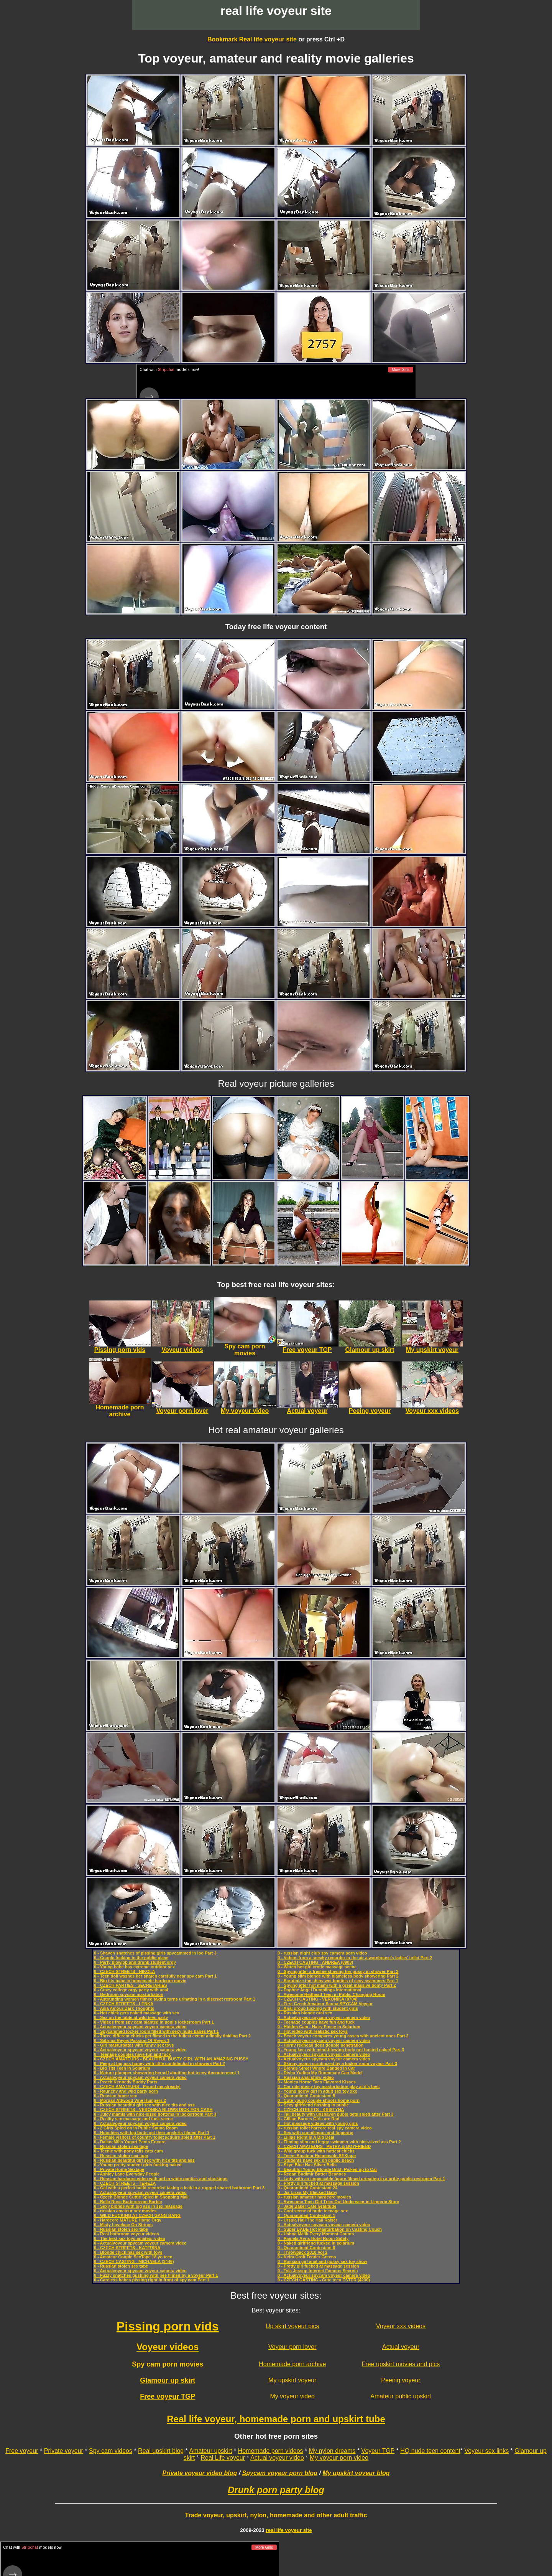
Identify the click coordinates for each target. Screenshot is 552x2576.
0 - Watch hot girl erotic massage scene (317, 1967)
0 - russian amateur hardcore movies (314, 2197)
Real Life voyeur (222, 2457)
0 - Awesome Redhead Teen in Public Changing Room (331, 1994)
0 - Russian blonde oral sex (305, 2013)
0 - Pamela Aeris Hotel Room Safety (313, 2238)
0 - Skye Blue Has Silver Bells (307, 2164)
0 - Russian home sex (115, 2095)
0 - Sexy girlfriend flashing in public (313, 2105)
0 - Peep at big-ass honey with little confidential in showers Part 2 (159, 2063)
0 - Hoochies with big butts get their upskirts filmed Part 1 (151, 2132)
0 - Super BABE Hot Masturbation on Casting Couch (330, 2229)
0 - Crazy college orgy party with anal (131, 1990)
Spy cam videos (110, 2450)
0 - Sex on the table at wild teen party (131, 2017)
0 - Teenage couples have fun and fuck (132, 2054)
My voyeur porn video (339, 2457)
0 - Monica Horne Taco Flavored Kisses (317, 2082)
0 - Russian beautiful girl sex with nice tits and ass (144, 2105)
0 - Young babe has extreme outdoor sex (134, 1967)
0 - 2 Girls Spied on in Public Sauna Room (136, 2128)
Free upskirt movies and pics (401, 2364)
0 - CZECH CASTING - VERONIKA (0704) (318, 1999)
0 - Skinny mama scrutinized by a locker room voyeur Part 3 (337, 2063)
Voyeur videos (167, 2347)
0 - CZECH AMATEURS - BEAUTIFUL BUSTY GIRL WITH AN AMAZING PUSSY (171, 2059)
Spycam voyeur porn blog (279, 2473)
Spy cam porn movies (167, 2364)
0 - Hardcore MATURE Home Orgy (127, 2220)
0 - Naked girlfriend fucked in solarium (316, 2243)
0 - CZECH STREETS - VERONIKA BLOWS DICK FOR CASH (153, 2109)
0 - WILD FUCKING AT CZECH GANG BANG (137, 2215)
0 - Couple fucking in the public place (131, 1957)
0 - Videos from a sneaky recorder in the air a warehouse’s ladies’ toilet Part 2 (355, 1957)
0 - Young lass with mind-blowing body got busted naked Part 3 (341, 2049)
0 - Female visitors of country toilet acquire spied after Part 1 (154, 2137)
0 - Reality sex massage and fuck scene (133, 2118)
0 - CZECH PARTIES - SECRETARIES (130, 1985)
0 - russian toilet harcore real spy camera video (325, 2128)
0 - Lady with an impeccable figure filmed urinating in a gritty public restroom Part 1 (361, 2178)
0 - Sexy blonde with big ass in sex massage (138, 2206)
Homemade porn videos (270, 2450)
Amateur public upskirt (400, 2396)
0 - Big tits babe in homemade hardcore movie (140, 1980)
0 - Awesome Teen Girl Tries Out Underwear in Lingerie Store (338, 2201)
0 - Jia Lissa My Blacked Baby (307, 2192)
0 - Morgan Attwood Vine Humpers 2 (130, 2100)
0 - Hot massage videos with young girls (318, 2123)
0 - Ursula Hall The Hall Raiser (307, 2220)
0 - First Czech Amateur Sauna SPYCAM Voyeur (325, 2003)
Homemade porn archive (292, 2364)
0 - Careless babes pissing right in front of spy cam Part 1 (151, 2280)
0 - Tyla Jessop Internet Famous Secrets (318, 2270)
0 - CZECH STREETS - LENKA (123, 2003)
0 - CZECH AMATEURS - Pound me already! (137, 2086)
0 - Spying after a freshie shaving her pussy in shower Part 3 (338, 1971)
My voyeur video (292, 2396)
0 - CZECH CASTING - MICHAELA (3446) (134, 2261)
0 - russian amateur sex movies (125, 2210)
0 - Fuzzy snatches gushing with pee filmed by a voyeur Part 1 (156, 2275)
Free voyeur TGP (167, 2396)
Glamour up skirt (167, 2380)
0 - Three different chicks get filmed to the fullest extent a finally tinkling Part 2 (172, 2036)
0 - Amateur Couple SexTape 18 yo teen (133, 2257)
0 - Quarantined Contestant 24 (307, 2187)
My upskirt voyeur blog (355, 2473)
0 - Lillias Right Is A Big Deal (306, 2137)
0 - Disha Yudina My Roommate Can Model (320, 2072)
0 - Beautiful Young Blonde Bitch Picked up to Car (327, 2169)
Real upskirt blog (161, 2450)
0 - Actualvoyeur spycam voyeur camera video (140, 2026)
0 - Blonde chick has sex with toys (128, 2252)
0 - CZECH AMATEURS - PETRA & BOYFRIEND (324, 2146)
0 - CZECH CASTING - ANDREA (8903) (315, 1962)
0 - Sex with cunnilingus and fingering (315, 2132)
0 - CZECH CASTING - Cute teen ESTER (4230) (324, 2280)
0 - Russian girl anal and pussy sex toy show (322, 2261)
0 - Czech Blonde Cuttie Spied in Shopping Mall (141, 2197)
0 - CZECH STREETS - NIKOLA (124, 1971)
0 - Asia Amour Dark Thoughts (124, 2008)
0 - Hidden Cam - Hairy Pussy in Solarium (319, 2026)
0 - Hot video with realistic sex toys (313, 2031)
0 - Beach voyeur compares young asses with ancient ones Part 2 (343, 2036)
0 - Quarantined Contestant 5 (306, 2095)
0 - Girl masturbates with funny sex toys (134, 2045)
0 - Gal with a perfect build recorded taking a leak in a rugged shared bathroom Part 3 (179, 2187)
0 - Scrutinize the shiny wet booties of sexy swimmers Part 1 (338, 1980)
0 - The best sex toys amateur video (129, 2238)
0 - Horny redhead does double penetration (320, 2045)
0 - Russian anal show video (306, 2077)
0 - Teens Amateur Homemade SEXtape (317, 2155)
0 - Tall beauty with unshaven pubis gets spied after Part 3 (335, 2114)
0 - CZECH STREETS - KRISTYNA (311, 2109)
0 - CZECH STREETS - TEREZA (125, 2183)
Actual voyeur (400, 2347)
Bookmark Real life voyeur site (252, 39)
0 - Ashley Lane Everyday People (126, 2174)
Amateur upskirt (210, 2450)
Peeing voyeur (400, 2380)
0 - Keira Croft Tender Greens (307, 2257)
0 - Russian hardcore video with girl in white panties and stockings (160, 2178)
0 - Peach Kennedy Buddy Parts (126, 2082)
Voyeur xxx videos (401, 2326)
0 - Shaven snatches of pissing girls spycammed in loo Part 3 (155, 1953)
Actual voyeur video (277, 2457)
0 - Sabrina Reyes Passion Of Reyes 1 (131, 2040)
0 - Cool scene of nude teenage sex (313, 2210)
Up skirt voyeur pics (292, 2326)
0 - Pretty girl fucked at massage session (318, 2183)
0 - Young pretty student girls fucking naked (138, 2164)
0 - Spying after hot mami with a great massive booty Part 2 (337, 1985)
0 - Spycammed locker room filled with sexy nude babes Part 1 (156, 2031)
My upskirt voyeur (292, 2380)
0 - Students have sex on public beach (316, 2160)
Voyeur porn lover (292, 2347)
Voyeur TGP (378, 2450)
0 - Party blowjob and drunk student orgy (135, 1962)
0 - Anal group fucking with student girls (318, 2008)
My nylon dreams (332, 2450)
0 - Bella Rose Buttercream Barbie (128, 2201)
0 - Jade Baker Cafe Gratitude (307, 2206)
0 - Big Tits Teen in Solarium (122, 2068)
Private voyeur (63, 2450)
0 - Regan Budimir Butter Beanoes (312, 2174)
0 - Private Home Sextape (119, 2169)
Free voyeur (21, 2450)
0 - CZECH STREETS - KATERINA (127, 2247)
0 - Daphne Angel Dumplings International (319, 1990)
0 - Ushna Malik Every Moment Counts (316, 2234)
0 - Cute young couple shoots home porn (319, 2100)
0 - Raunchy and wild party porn (126, 2091)
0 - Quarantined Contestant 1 (306, 2215)
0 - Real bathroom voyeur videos (126, 2234)
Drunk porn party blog (276, 2490)
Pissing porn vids (168, 2326)
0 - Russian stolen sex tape (121, 2146)
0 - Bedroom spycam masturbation (128, 1994)
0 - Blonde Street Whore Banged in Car (316, 2068)
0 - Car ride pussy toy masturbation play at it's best (329, 2086)
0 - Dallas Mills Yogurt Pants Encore (130, 2141)
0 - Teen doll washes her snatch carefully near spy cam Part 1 (155, 1976)
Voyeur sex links (487, 2450)
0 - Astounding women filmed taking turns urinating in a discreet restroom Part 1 (174, 1999)
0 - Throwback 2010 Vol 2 (302, 2252)
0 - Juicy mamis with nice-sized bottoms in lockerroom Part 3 (155, 2114)
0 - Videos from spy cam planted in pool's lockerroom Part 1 (154, 2022)
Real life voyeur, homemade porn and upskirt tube (276, 2419)
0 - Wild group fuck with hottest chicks (316, 2151)
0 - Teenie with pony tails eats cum (128, 2151)
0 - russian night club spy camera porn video (322, 1953)
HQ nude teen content (430, 2450)
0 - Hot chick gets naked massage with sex (136, 2013)
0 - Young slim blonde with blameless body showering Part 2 (338, 1976)
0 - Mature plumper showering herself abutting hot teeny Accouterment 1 (167, 2072)
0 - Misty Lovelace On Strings (123, 2224)
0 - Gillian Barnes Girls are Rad (308, 2118)
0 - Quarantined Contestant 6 (306, 2247)
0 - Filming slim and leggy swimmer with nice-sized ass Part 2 (339, 2141)
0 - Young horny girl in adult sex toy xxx (317, 2091)
